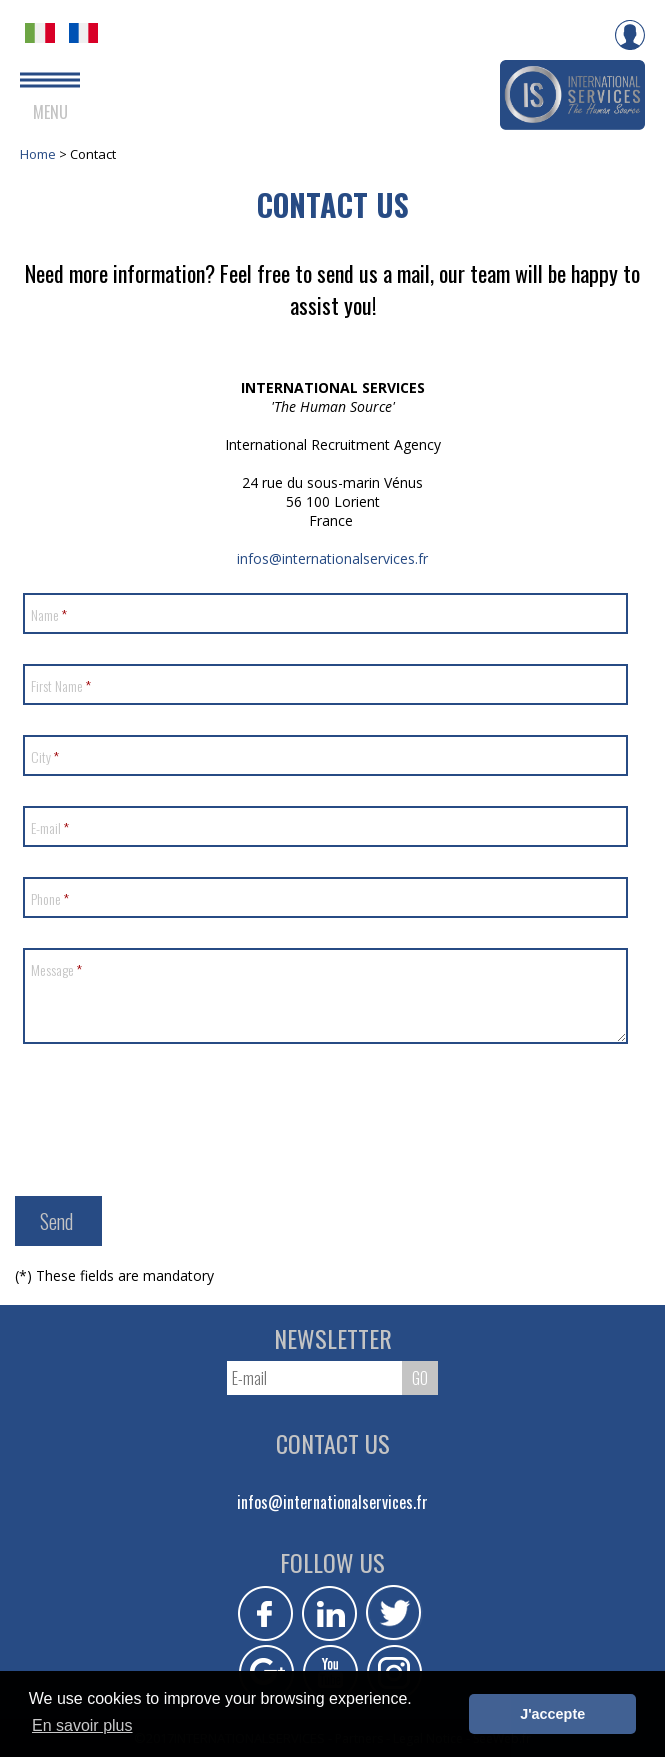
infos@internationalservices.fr (332, 558)
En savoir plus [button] (82, 1725)
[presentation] (177, 1113)
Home (39, 154)
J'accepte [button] (552, 1714)
